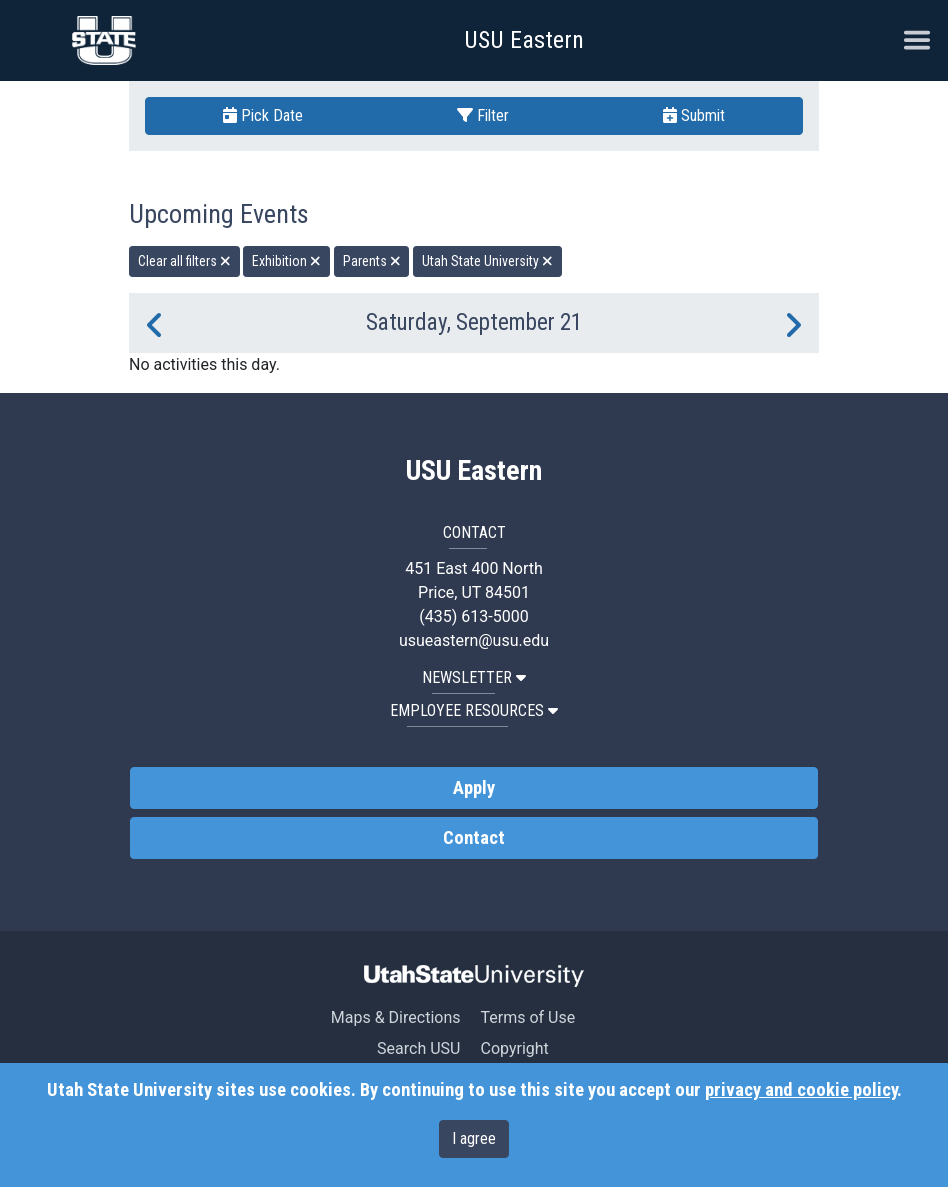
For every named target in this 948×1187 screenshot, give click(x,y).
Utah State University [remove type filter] (487, 261)
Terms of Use (527, 1017)
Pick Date (263, 115)
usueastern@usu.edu (474, 640)
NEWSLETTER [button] (474, 677)
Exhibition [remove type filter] (286, 261)
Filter (483, 115)
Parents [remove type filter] (372, 261)
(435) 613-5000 (473, 616)
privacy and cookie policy (801, 1090)
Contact (474, 838)
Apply (474, 788)
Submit (694, 115)
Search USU (418, 1048)
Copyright (514, 1048)
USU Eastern (524, 40)
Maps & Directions (396, 1017)
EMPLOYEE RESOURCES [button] (474, 710)
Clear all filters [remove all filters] (184, 261)
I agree (474, 1138)
